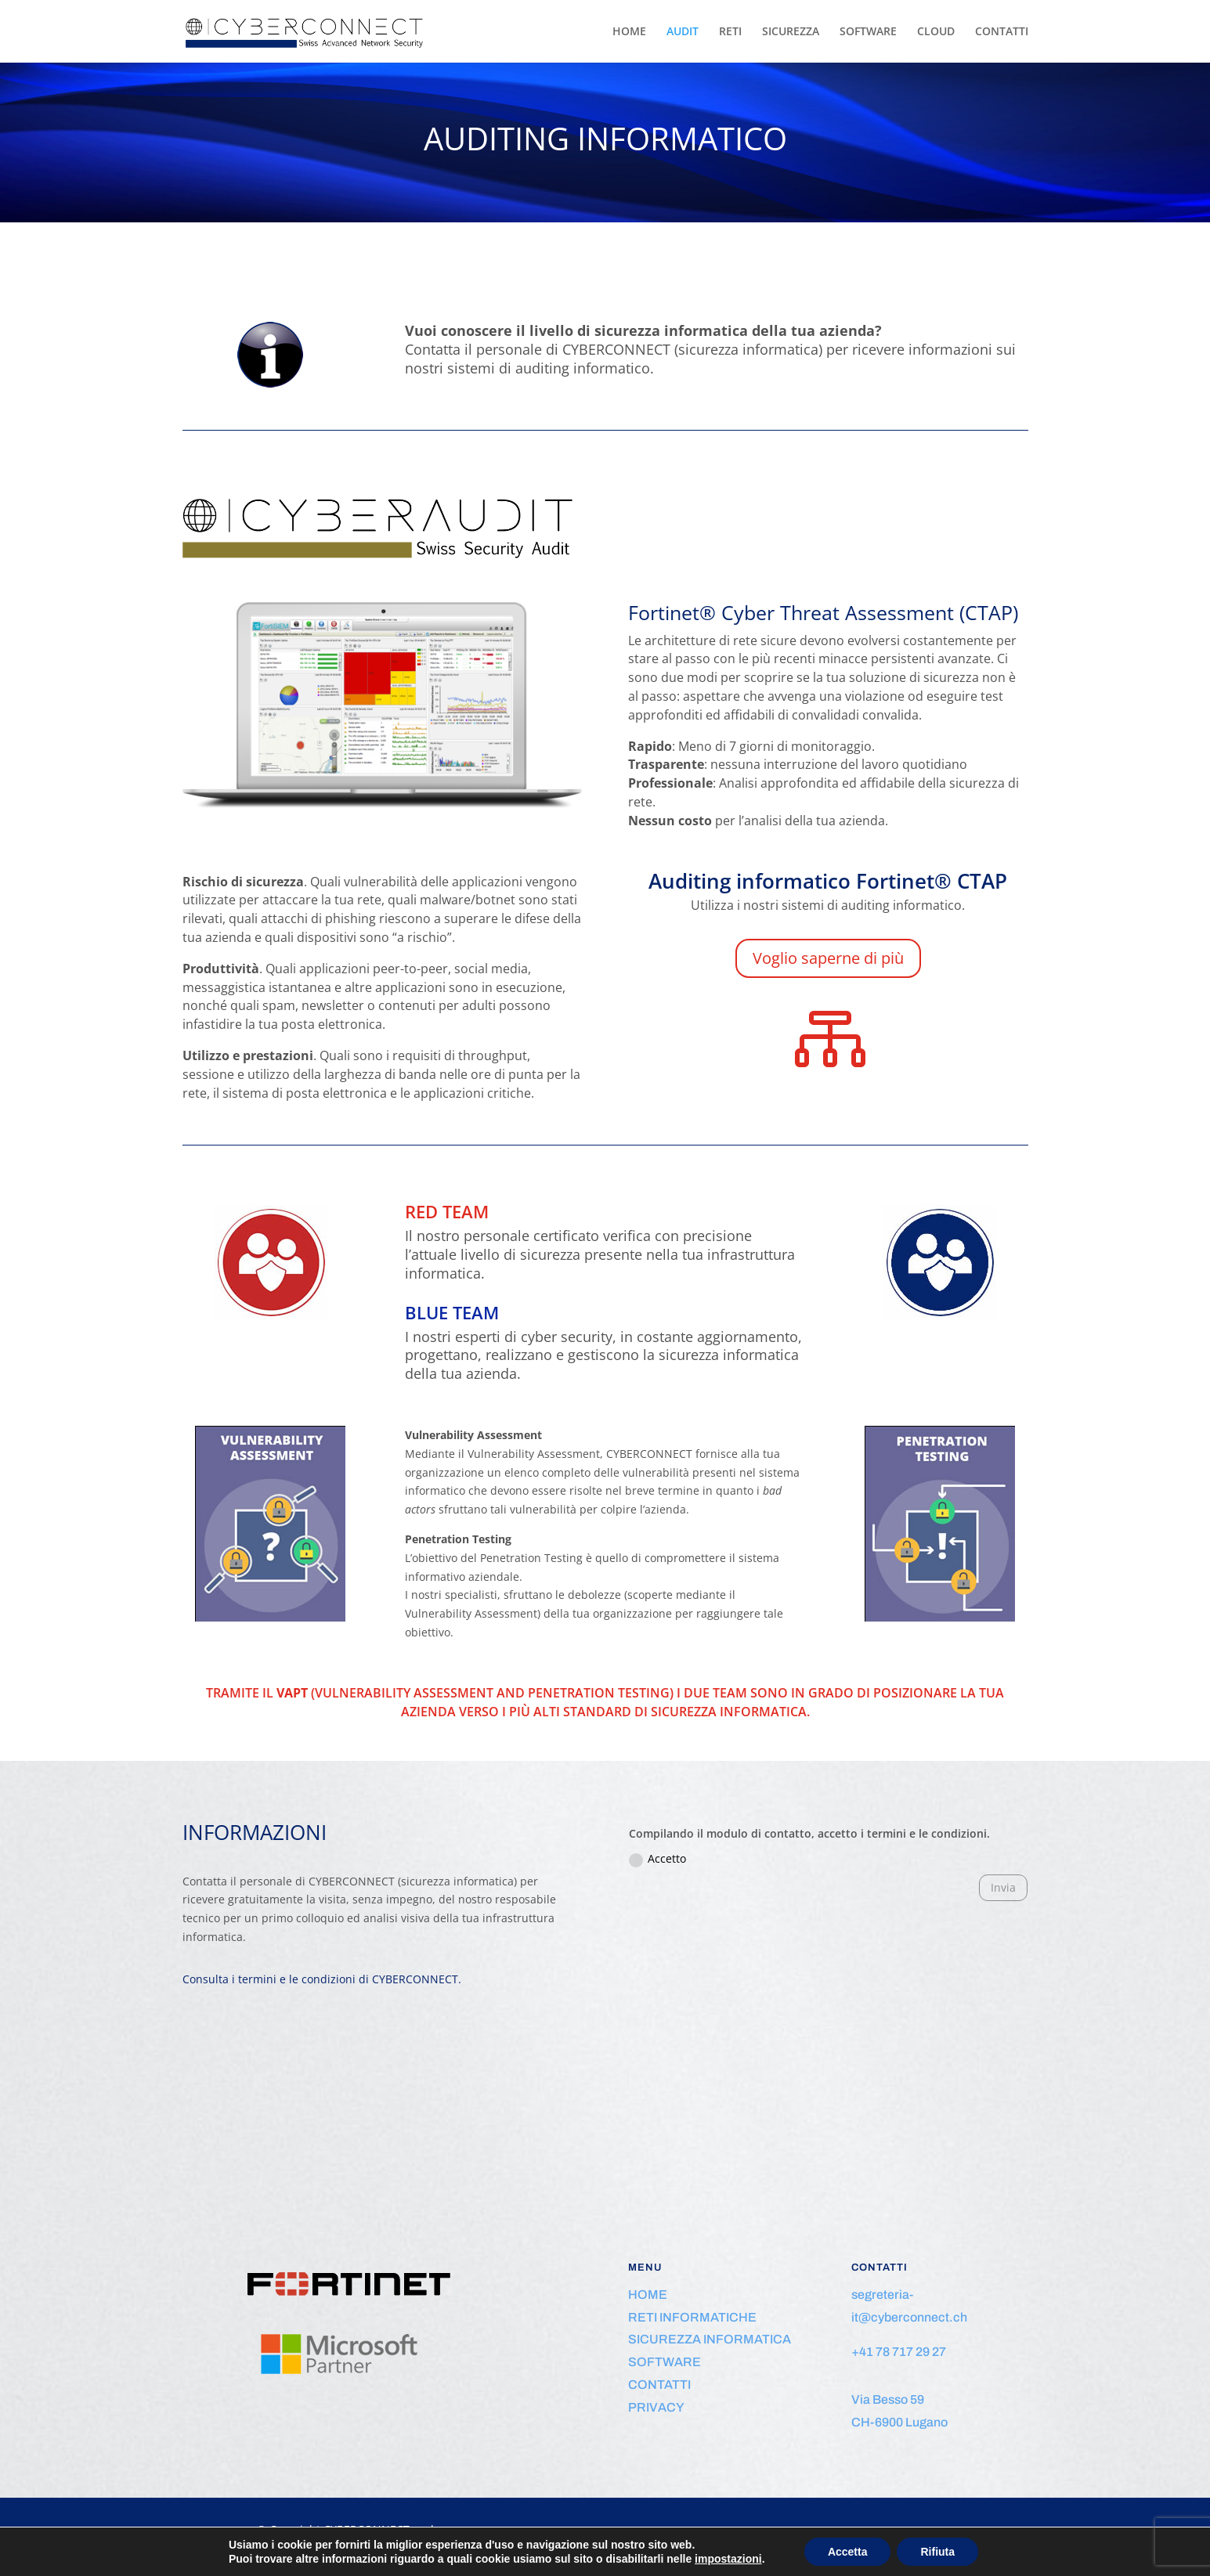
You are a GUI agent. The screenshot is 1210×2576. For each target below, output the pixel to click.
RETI (730, 32)
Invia (1003, 1887)
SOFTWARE (868, 32)
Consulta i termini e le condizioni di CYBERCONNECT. (321, 1979)
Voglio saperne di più (828, 958)
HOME (629, 32)
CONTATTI (1001, 32)
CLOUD (936, 32)
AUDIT (682, 32)
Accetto (657, 1859)
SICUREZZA (790, 32)
